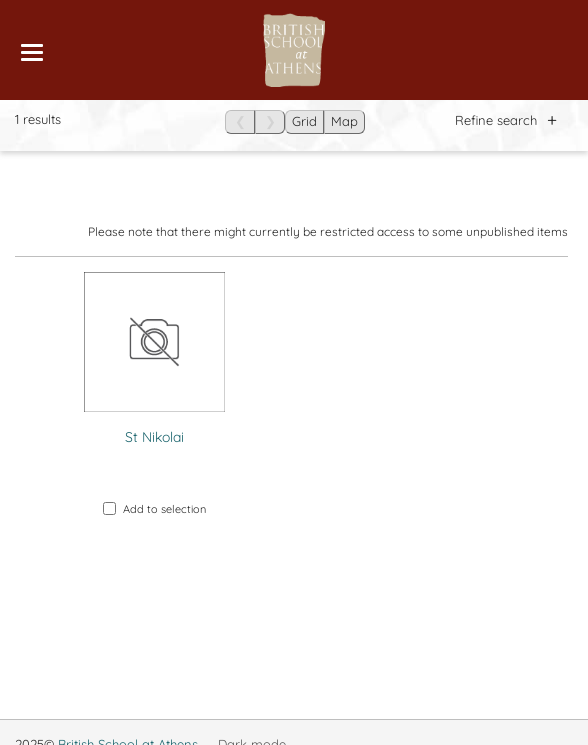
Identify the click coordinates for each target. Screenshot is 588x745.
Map (344, 121)
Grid (304, 121)
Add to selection (154, 509)
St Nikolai (154, 437)
